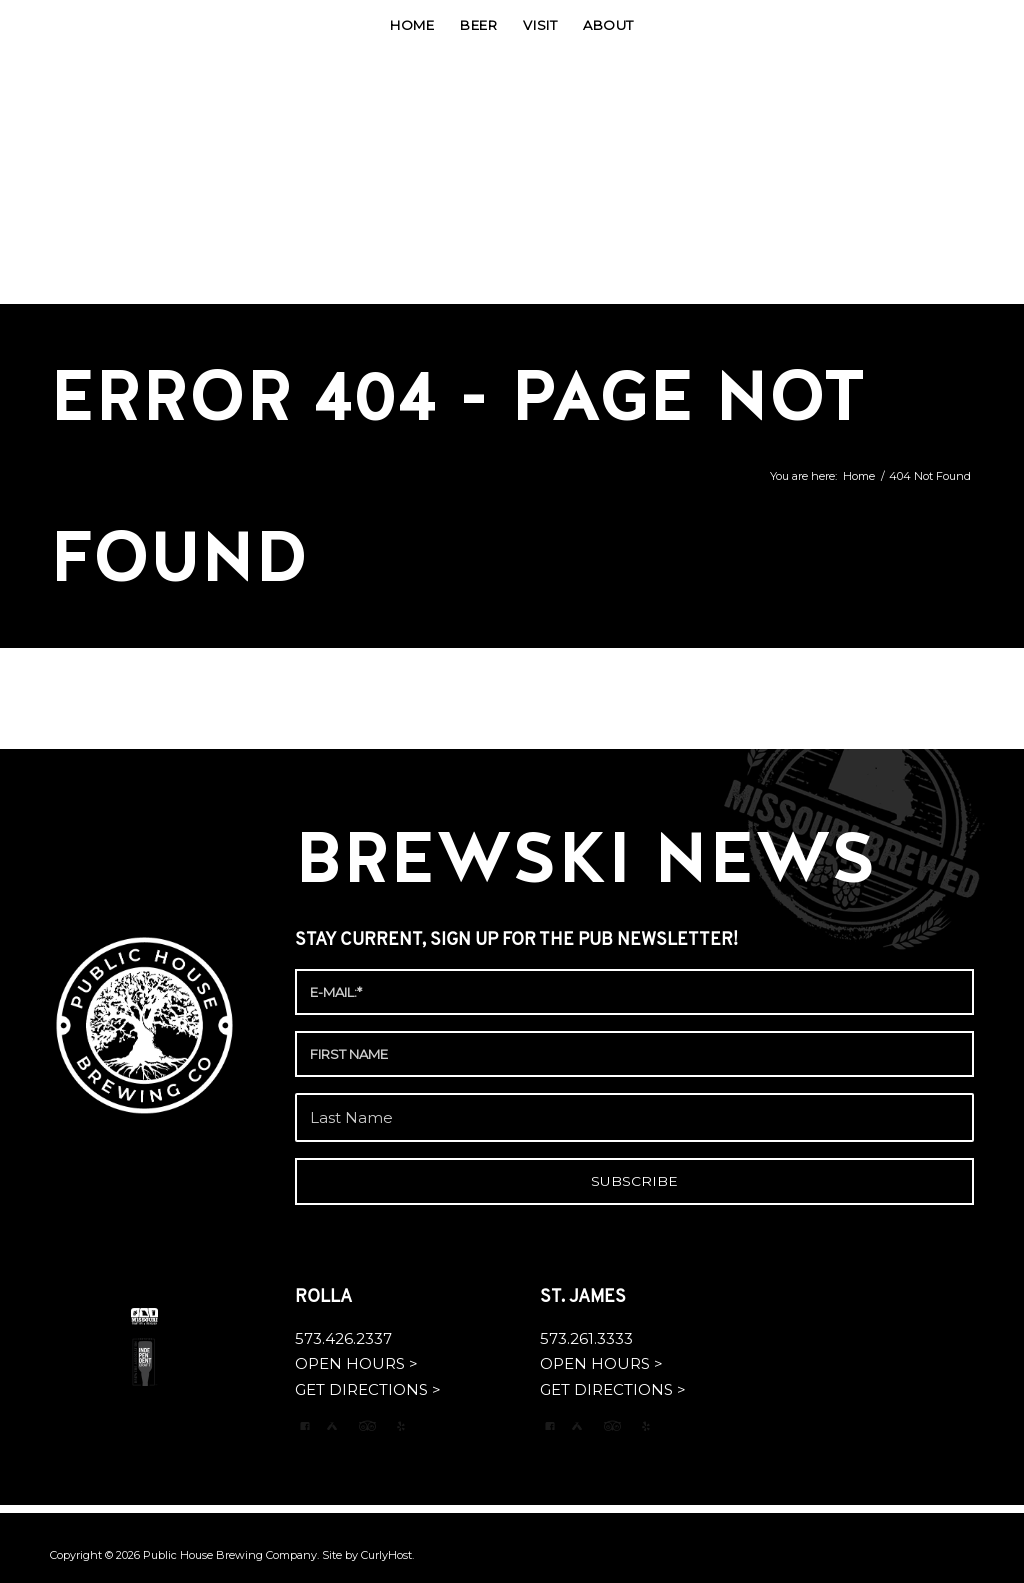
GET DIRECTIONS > (368, 1389)
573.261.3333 (586, 1338)
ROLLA (325, 1297)
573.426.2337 (343, 1338)
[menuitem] (412, 25)
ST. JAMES (585, 1297)
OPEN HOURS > (356, 1363)
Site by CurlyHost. (368, 1555)
